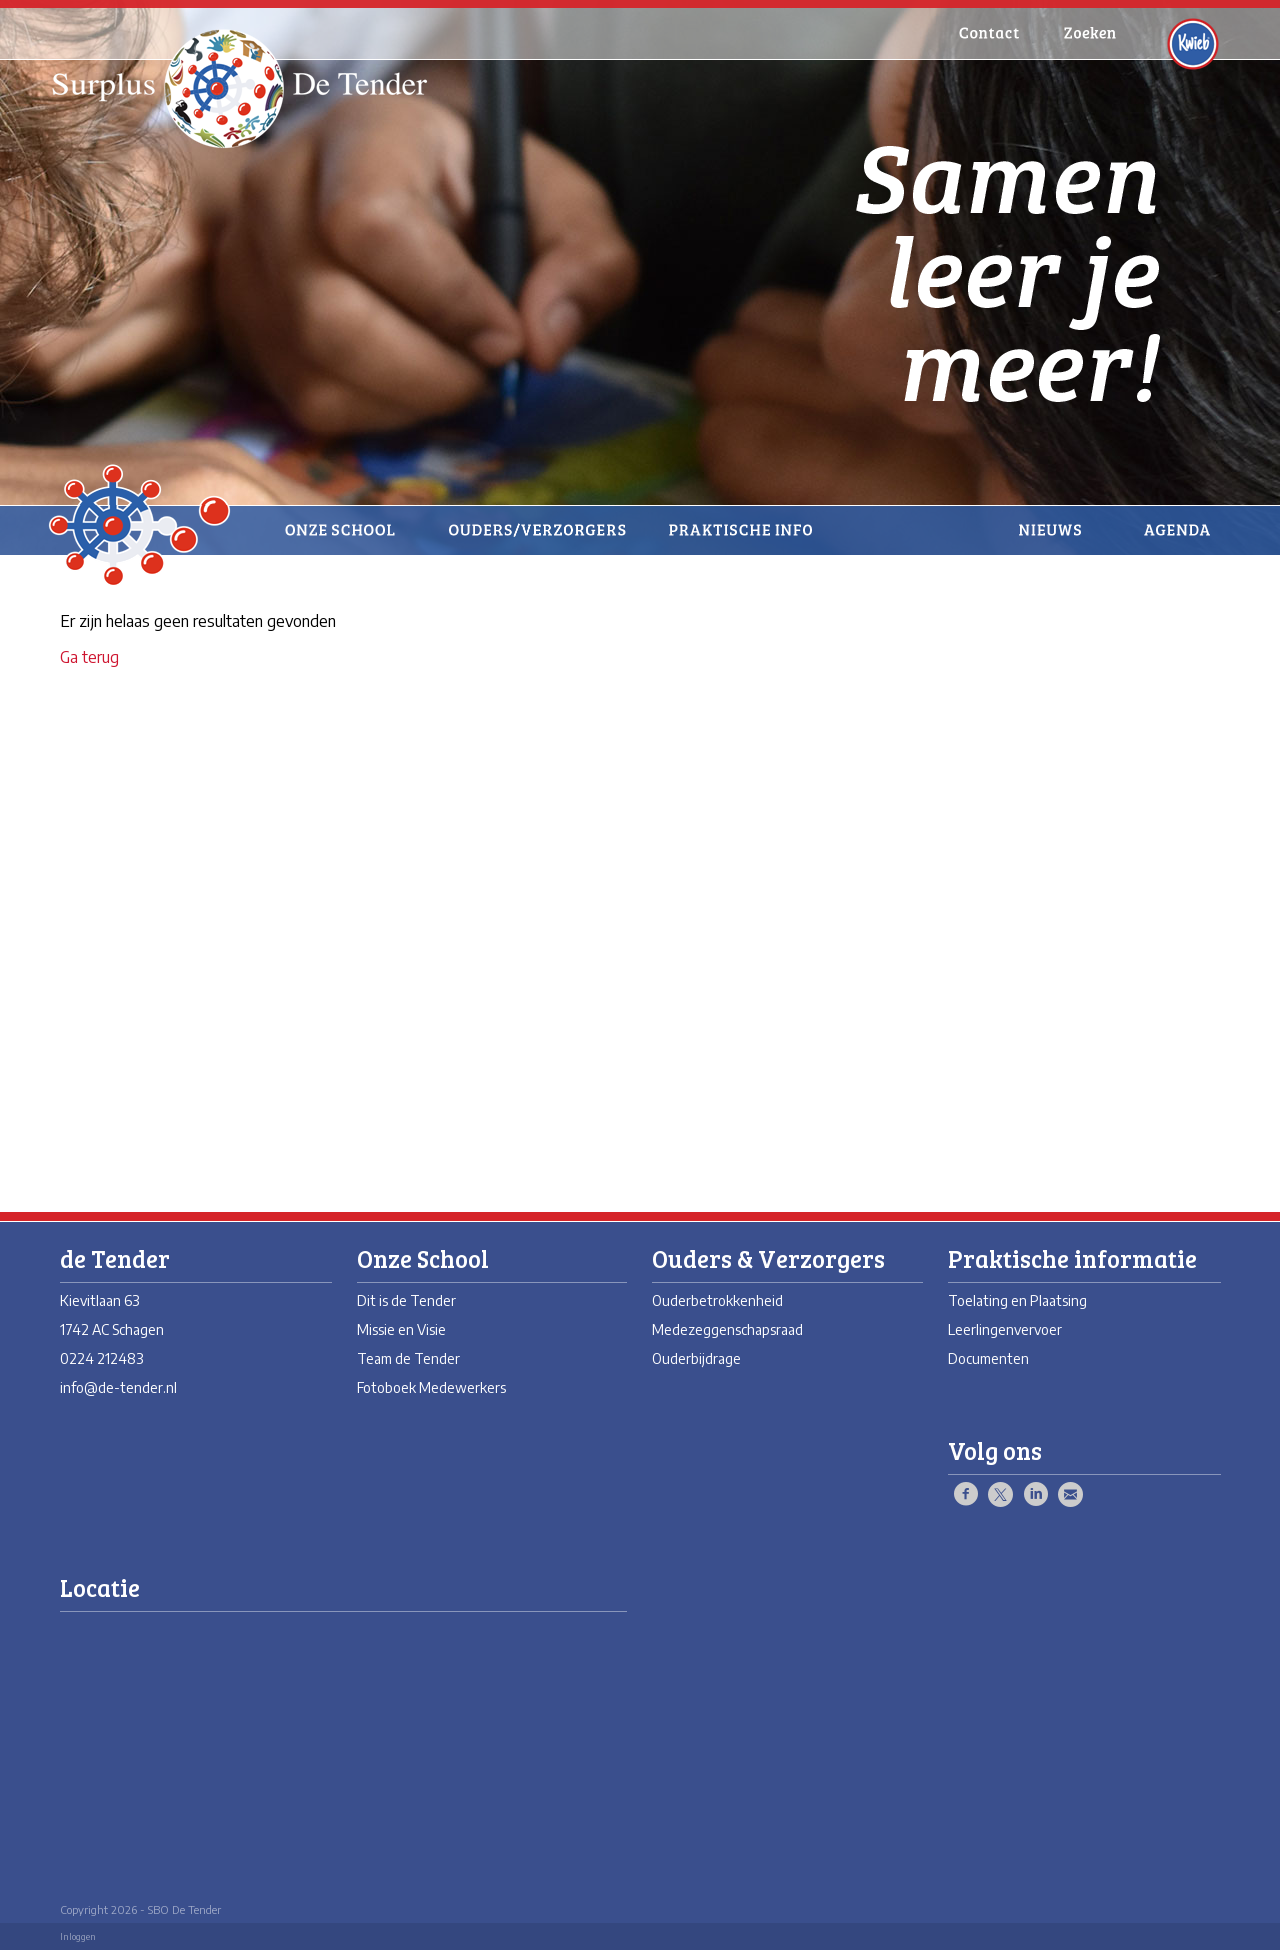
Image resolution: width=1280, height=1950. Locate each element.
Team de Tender (408, 1358)
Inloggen (78, 1936)
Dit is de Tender (406, 1300)
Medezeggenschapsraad (727, 1329)
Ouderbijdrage (696, 1358)
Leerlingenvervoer (1005, 1329)
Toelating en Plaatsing (1017, 1300)
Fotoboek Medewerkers (431, 1387)
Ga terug (89, 657)
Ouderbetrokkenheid (717, 1300)
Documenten (988, 1358)
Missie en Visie (401, 1329)
